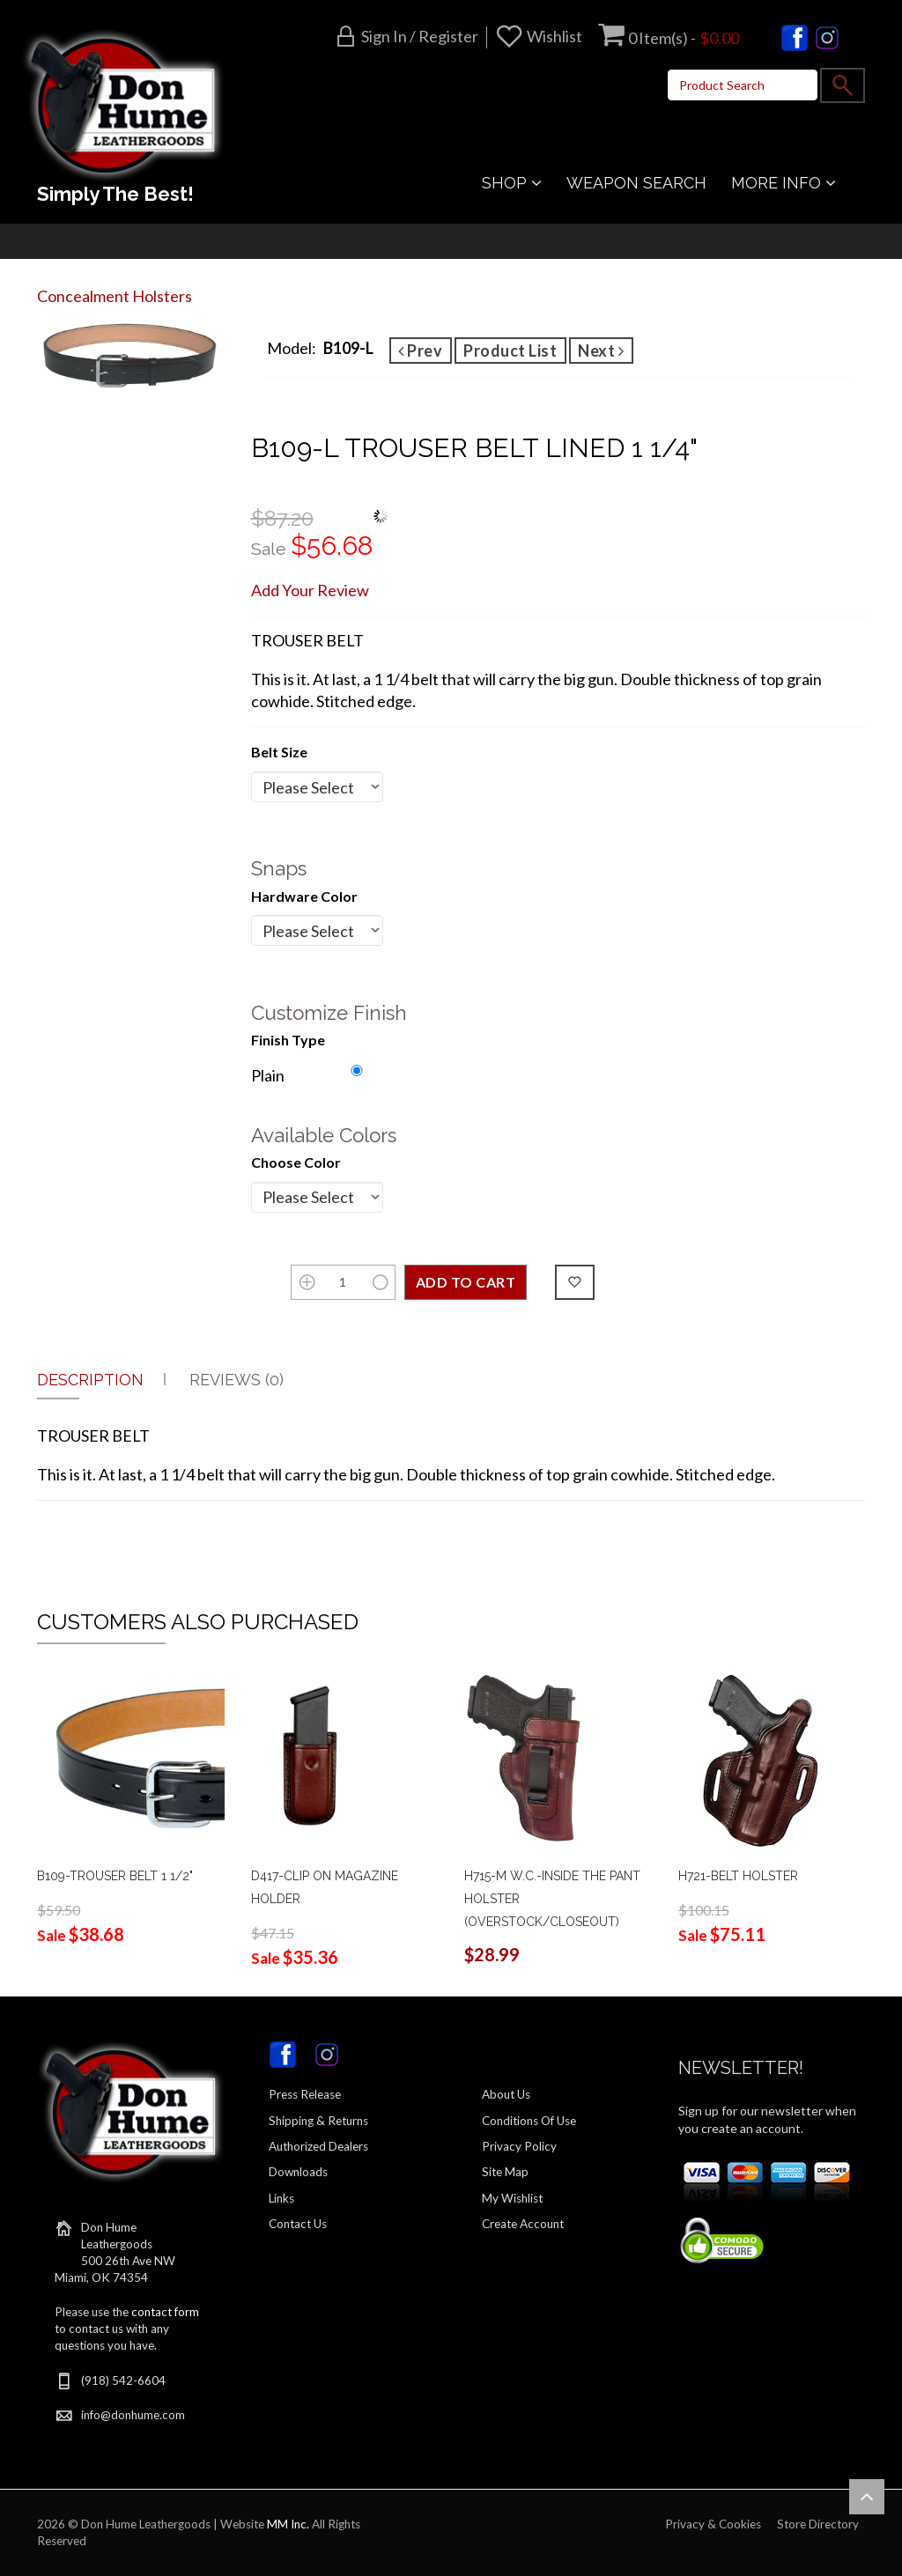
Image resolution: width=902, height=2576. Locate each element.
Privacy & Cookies (713, 2524)
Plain (268, 1075)
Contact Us (298, 2224)
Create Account (523, 2224)
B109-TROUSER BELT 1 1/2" (115, 1876)
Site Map (505, 2172)
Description (90, 1379)
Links (281, 2198)
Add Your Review (310, 590)
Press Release (305, 2094)
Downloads (298, 2172)
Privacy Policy (519, 2146)
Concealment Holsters (114, 296)
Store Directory (818, 2524)
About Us (506, 2094)
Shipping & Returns (318, 2121)
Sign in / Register (419, 36)
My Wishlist (512, 2198)
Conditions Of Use (529, 2121)
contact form (165, 2312)
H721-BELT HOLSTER (738, 1876)
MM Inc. (288, 2524)
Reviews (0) (236, 1379)
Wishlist (554, 36)
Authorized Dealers (318, 2146)
